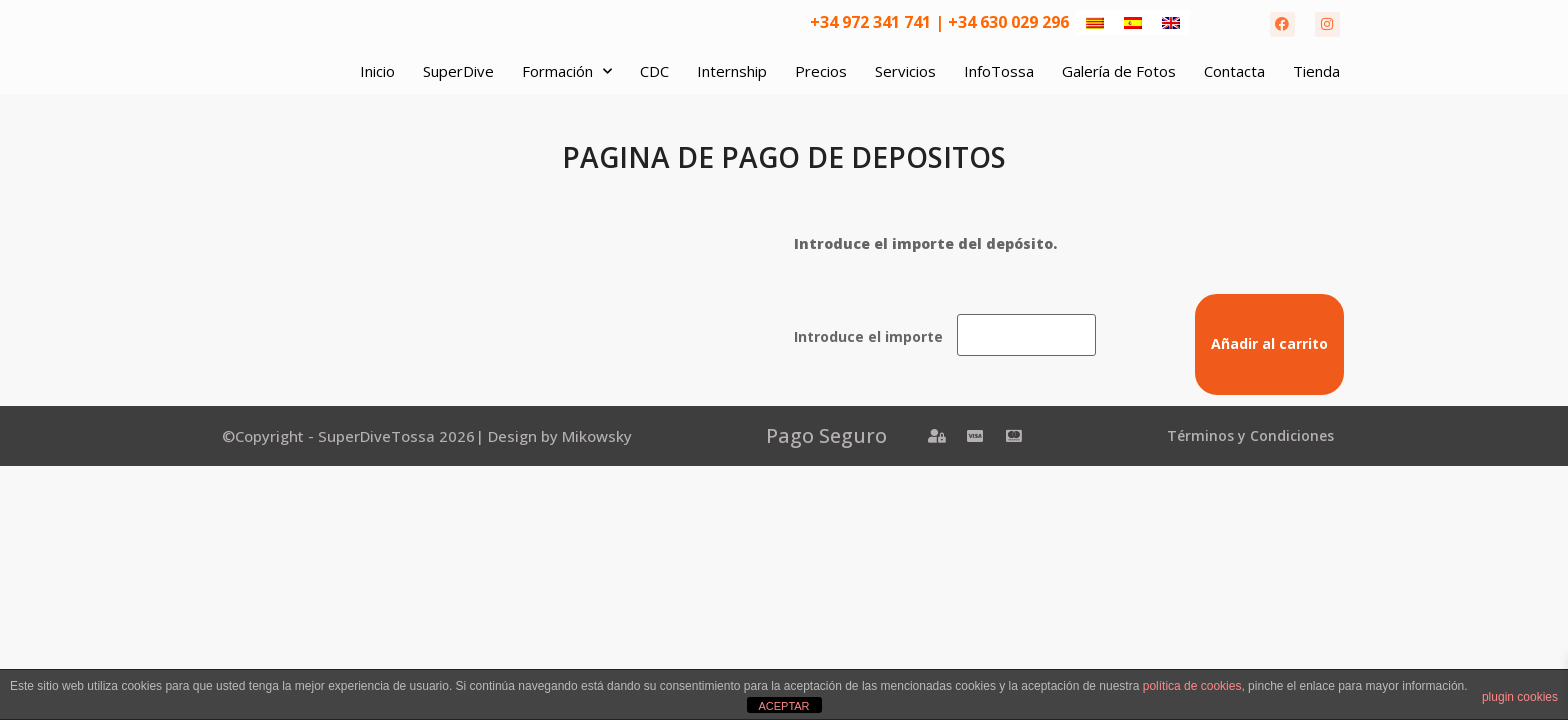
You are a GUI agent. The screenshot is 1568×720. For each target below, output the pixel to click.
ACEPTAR (783, 706)
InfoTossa (999, 71)
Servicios (905, 71)
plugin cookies (1520, 697)
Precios (821, 71)
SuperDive (458, 71)
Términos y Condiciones (1250, 435)
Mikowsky (597, 436)
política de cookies (1192, 686)
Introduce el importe (868, 337)
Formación (567, 71)
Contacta (1234, 71)
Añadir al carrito (1269, 343)
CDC (654, 71)
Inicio (377, 71)
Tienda (1316, 71)
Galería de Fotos (1119, 71)
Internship (732, 71)
